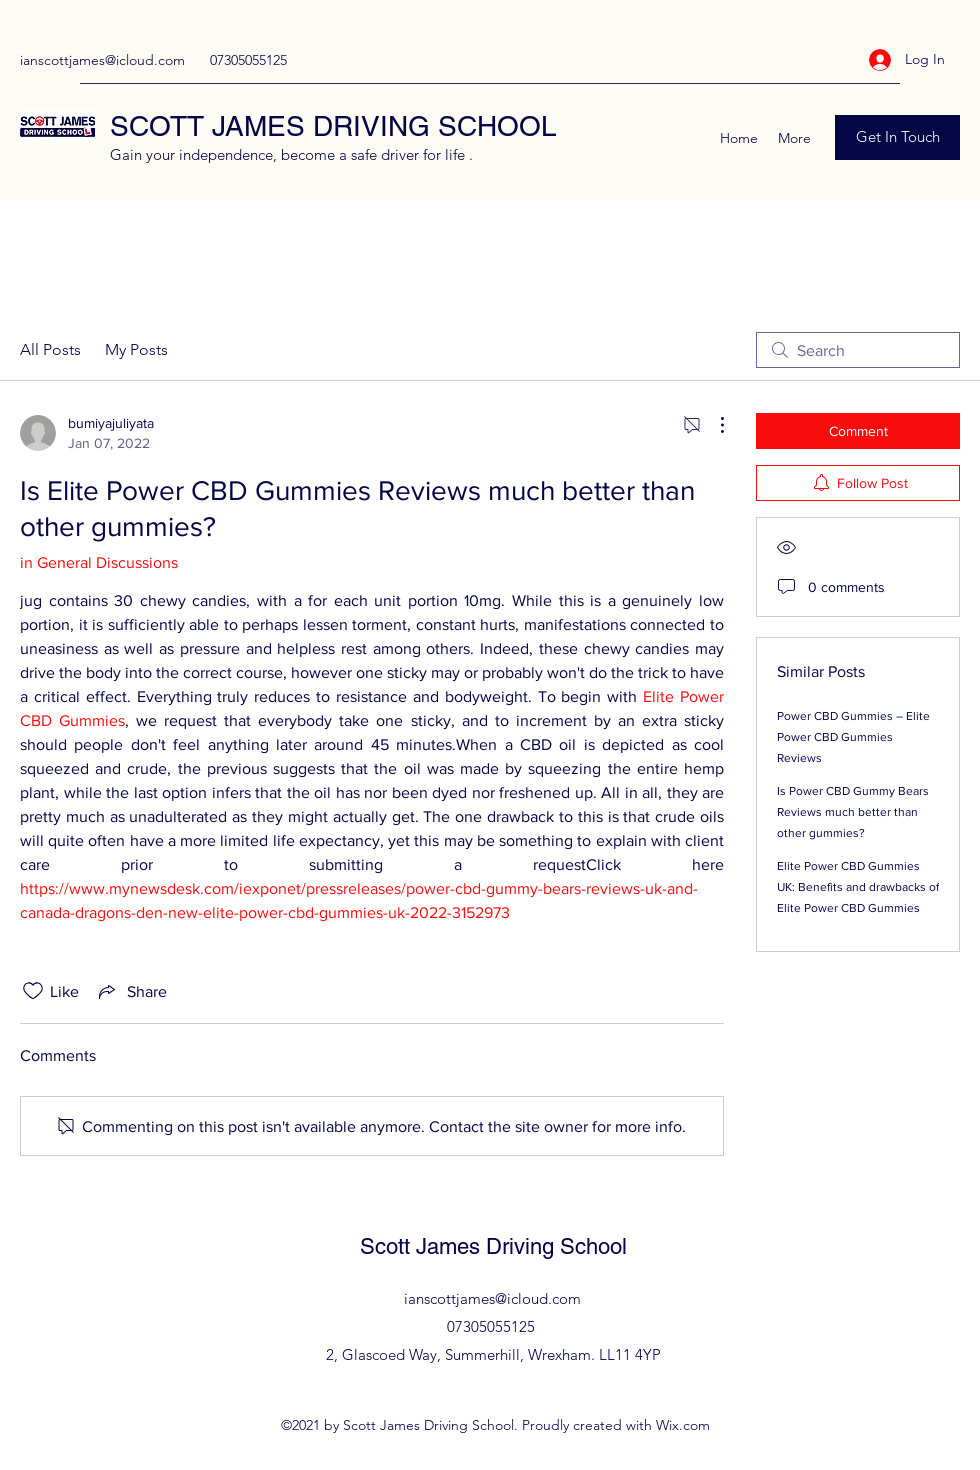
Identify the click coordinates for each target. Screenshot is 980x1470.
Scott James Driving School (493, 1246)
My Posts (136, 349)
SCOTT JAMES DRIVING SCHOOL (333, 126)
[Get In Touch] (897, 137)
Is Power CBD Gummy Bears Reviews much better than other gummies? (853, 812)
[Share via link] (131, 991)
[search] (858, 350)
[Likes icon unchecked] (33, 991)
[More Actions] (712, 425)
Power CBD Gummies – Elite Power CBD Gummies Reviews (853, 737)
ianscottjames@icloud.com (102, 60)
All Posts (50, 349)
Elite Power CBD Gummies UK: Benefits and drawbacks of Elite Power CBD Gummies (858, 887)
